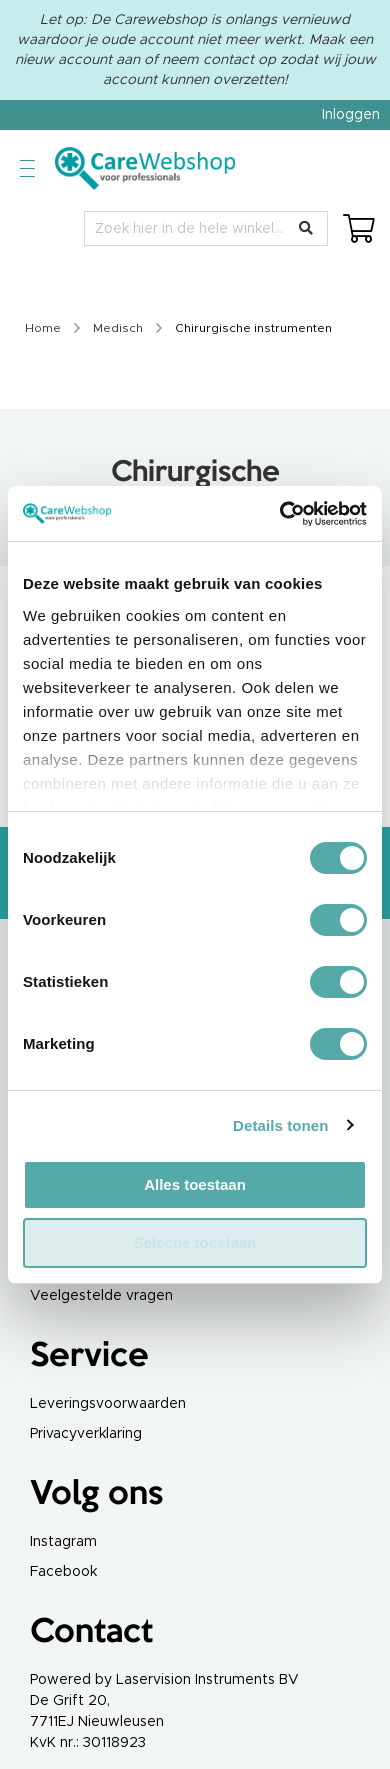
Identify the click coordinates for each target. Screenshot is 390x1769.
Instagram (63, 1542)
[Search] (306, 228)
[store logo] (145, 168)
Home (44, 328)
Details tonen (280, 1125)
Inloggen (351, 115)
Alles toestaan (195, 1184)
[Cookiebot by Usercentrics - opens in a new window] (280, 514)
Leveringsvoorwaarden (108, 1404)
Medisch (119, 328)
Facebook (63, 1572)
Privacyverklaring (86, 1434)
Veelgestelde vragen (101, 1296)
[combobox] (206, 228)
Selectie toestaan (195, 1242)
